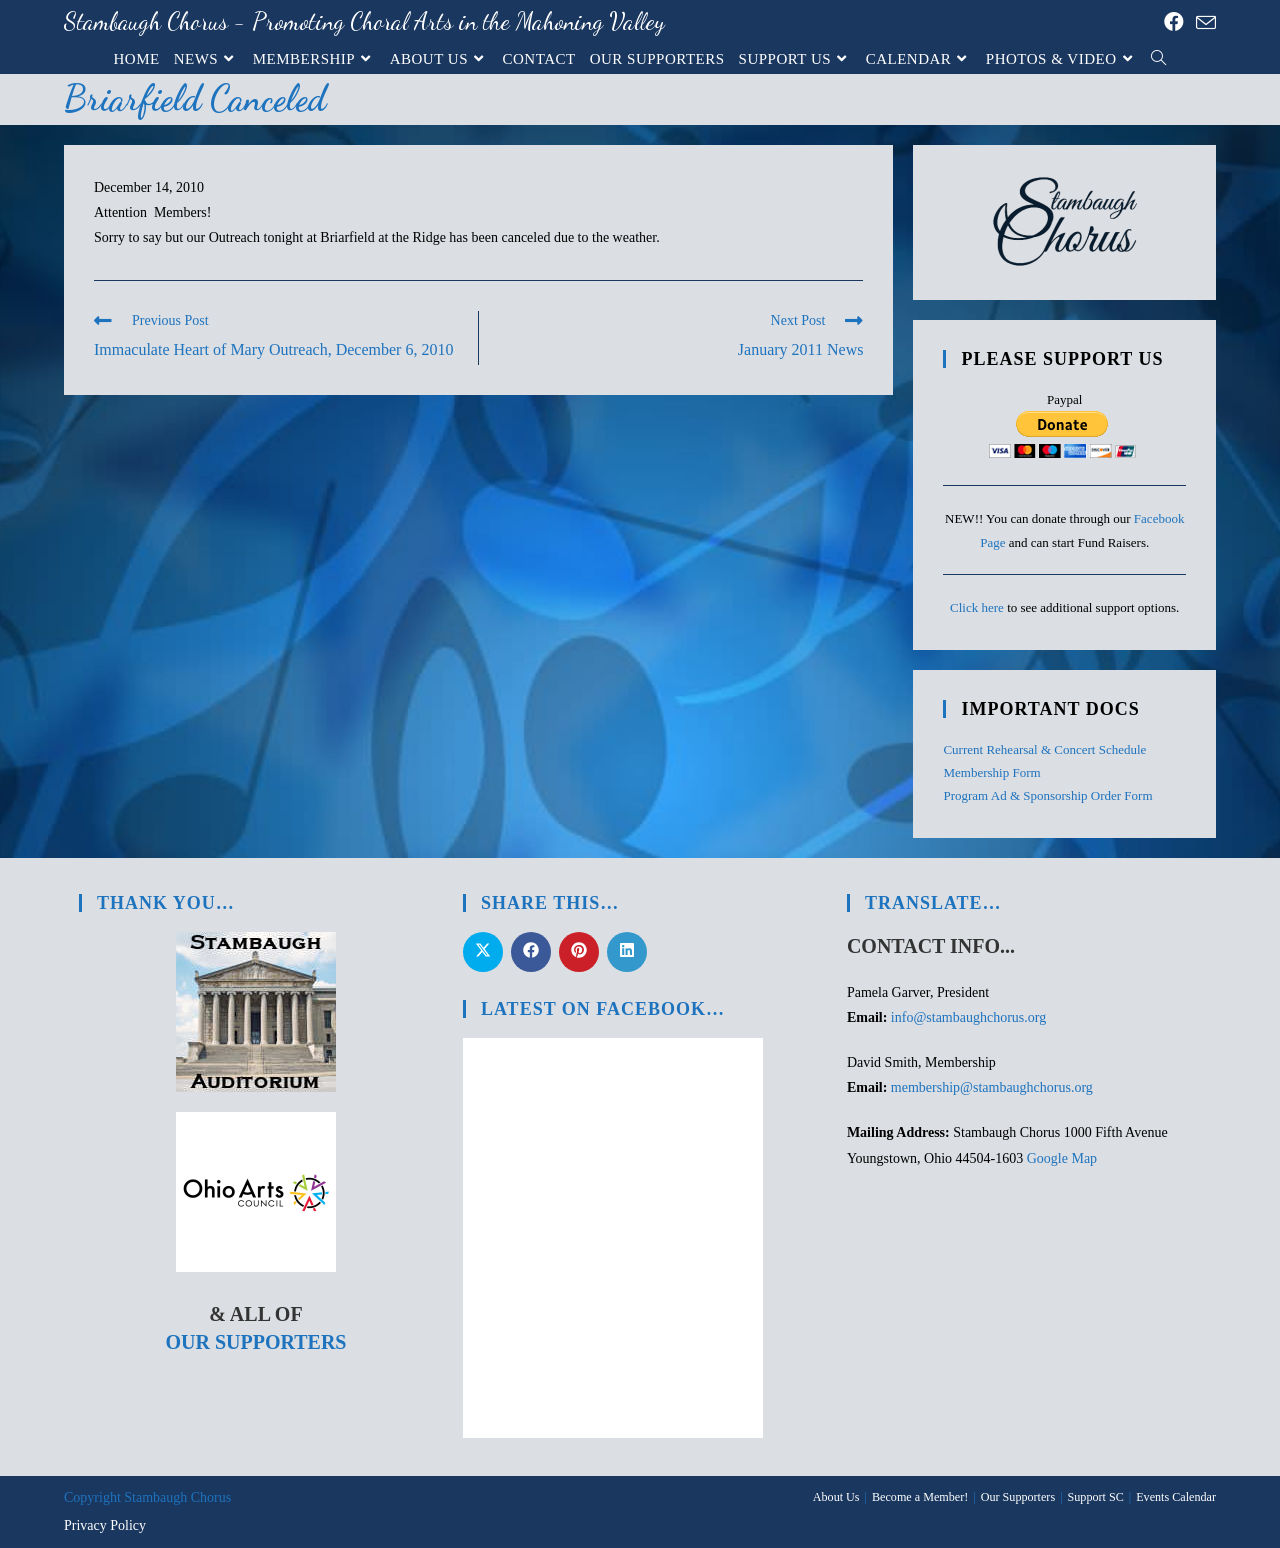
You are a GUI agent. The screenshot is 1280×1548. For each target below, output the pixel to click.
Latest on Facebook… (603, 1009)
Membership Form (991, 772)
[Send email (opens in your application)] (1203, 23)
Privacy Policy (105, 1525)
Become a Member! (922, 1497)
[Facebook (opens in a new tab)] (1174, 22)
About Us (839, 1497)
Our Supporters (255, 1342)
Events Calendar (1176, 1497)
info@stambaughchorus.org (968, 1017)
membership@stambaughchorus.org (992, 1087)
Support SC (1097, 1497)
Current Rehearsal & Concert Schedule (1044, 749)
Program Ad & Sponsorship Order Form (1047, 795)
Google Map (1062, 1158)
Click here (977, 607)
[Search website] (1159, 59)
